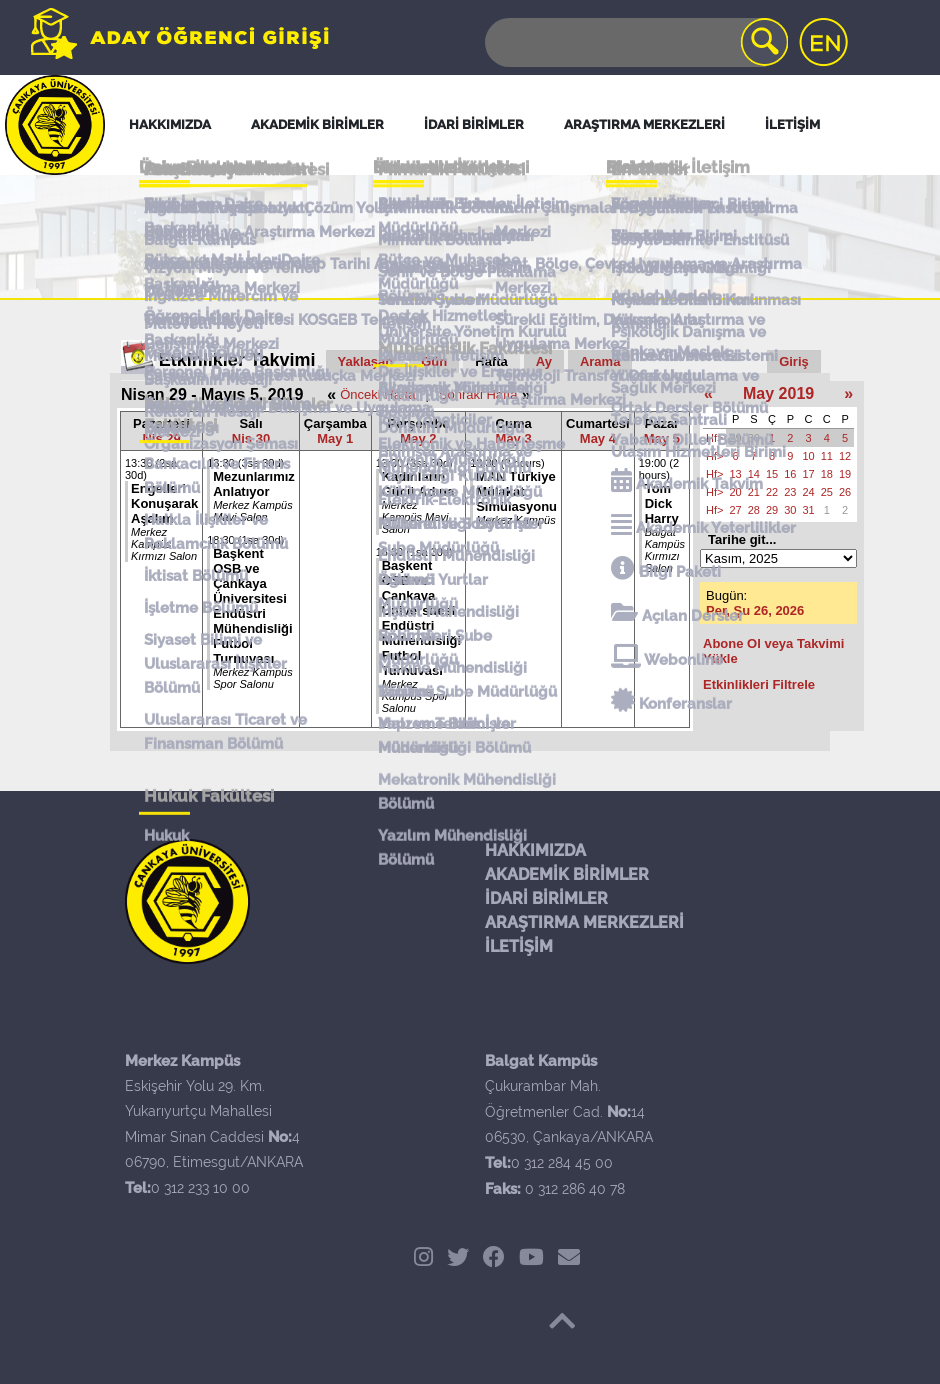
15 (772, 474)
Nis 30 (251, 438)
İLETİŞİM (519, 946)
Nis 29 (161, 438)
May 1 (335, 438)
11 (827, 456)
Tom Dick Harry (662, 503)
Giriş (794, 361)
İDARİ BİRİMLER (546, 898)
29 (735, 438)
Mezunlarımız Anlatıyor (254, 484)
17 (808, 474)
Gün (434, 361)
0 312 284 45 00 (562, 1163)
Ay (544, 361)
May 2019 (778, 393)
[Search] (635, 42)
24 (808, 492)
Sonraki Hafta (478, 394)
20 (735, 492)
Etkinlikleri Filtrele (759, 684)
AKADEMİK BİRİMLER (567, 874)
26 (845, 492)
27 (735, 510)
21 (754, 492)
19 (845, 474)
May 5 (662, 438)
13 (735, 474)
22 (772, 492)
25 (827, 492)
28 (754, 510)
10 (808, 456)
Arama (600, 361)
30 (754, 438)
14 (754, 474)
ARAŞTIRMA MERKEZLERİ (584, 922)
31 (808, 510)
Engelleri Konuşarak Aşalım (164, 503)
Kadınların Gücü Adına (418, 484)
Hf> (714, 438)
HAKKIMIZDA (535, 850)
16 (790, 474)
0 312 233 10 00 (200, 1188)
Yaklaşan (366, 361)
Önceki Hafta (377, 394)
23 (790, 492)
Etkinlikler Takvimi (237, 360)
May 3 (514, 438)
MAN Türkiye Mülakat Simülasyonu (516, 491)
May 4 (598, 438)
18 (827, 474)
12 (845, 456)
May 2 (418, 438)
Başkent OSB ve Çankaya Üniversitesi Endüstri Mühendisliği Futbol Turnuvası (252, 606)
